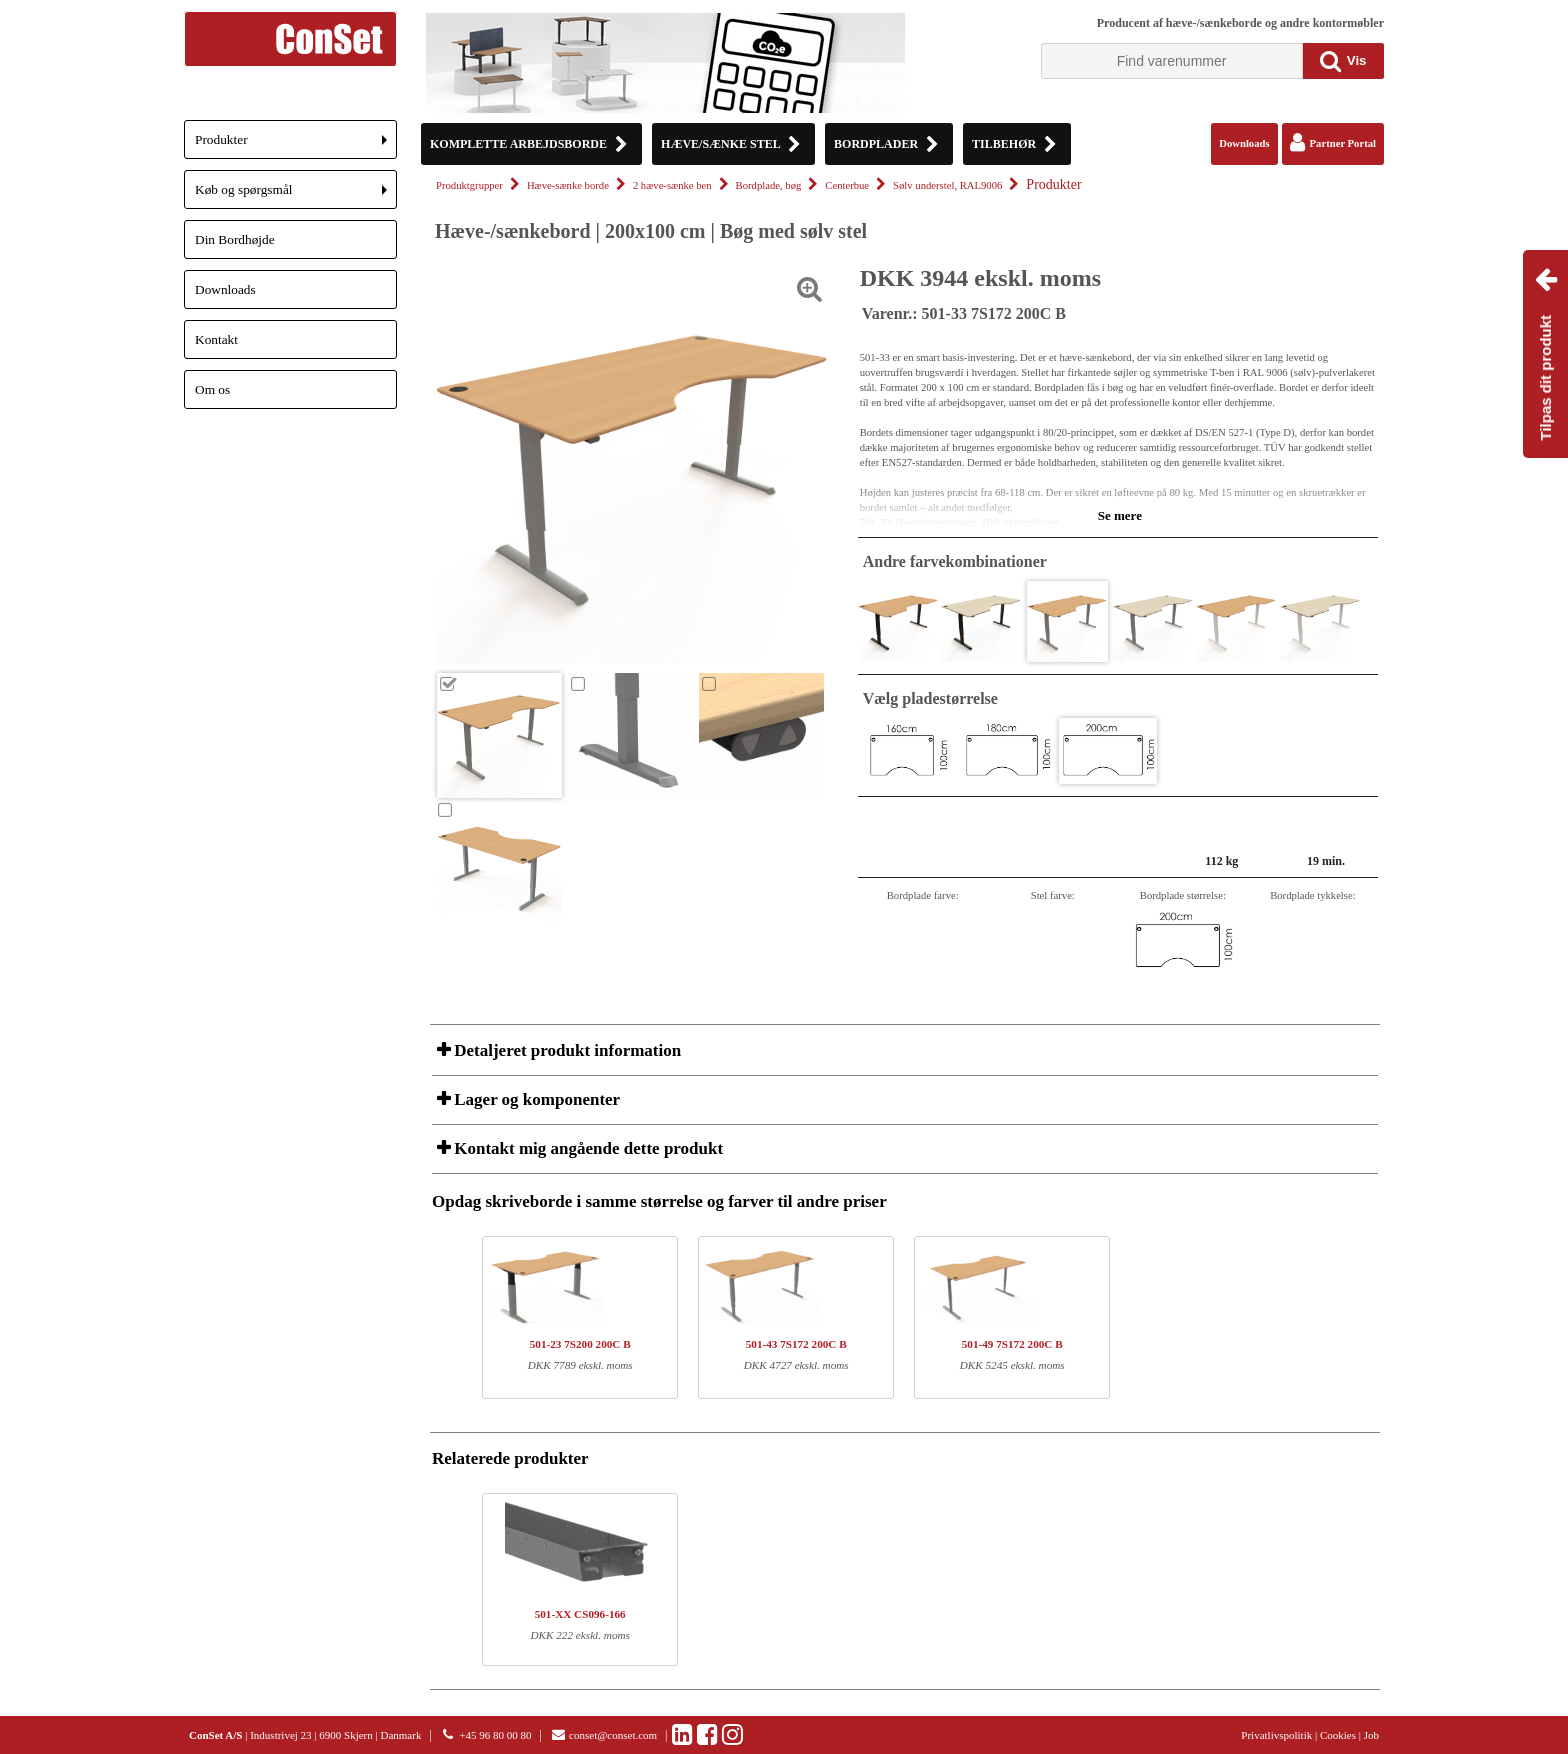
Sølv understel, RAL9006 (947, 185)
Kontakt (216, 339)
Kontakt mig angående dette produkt (586, 1148)
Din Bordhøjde (235, 239)
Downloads (225, 289)
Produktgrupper (469, 185)
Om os (212, 389)
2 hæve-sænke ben (672, 185)
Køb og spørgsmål (296, 195)
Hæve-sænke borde (568, 185)
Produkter (296, 145)
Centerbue (847, 185)
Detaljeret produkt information (565, 1050)
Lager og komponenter (535, 1099)
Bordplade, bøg (769, 185)
